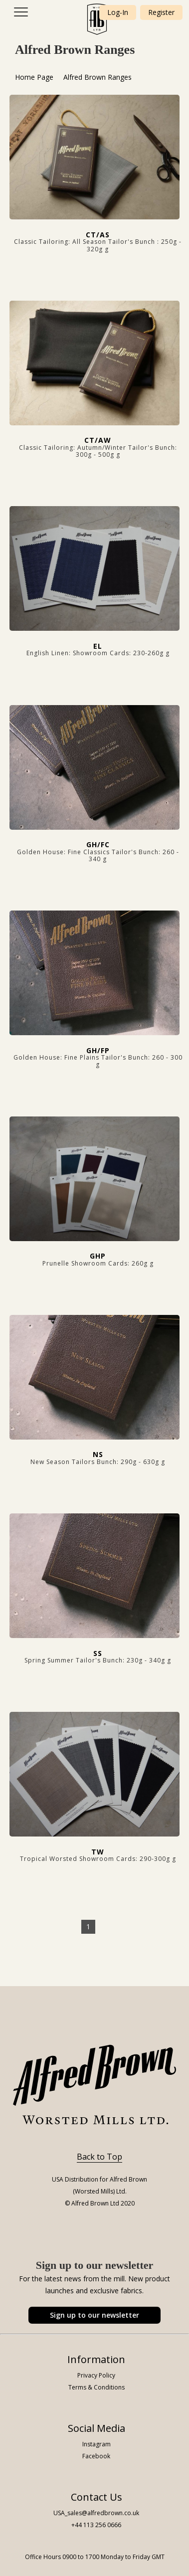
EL (97, 646)
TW (97, 1851)
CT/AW (97, 440)
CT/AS (98, 234)
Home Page (34, 77)
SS (97, 1653)
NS (98, 1454)
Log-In (117, 12)
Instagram (96, 2444)
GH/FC (98, 844)
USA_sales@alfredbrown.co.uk (96, 2513)
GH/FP (98, 1050)
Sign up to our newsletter (94, 2315)
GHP (98, 1256)
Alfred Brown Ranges (97, 77)
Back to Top (99, 2156)
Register (161, 12)
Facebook (96, 2456)
